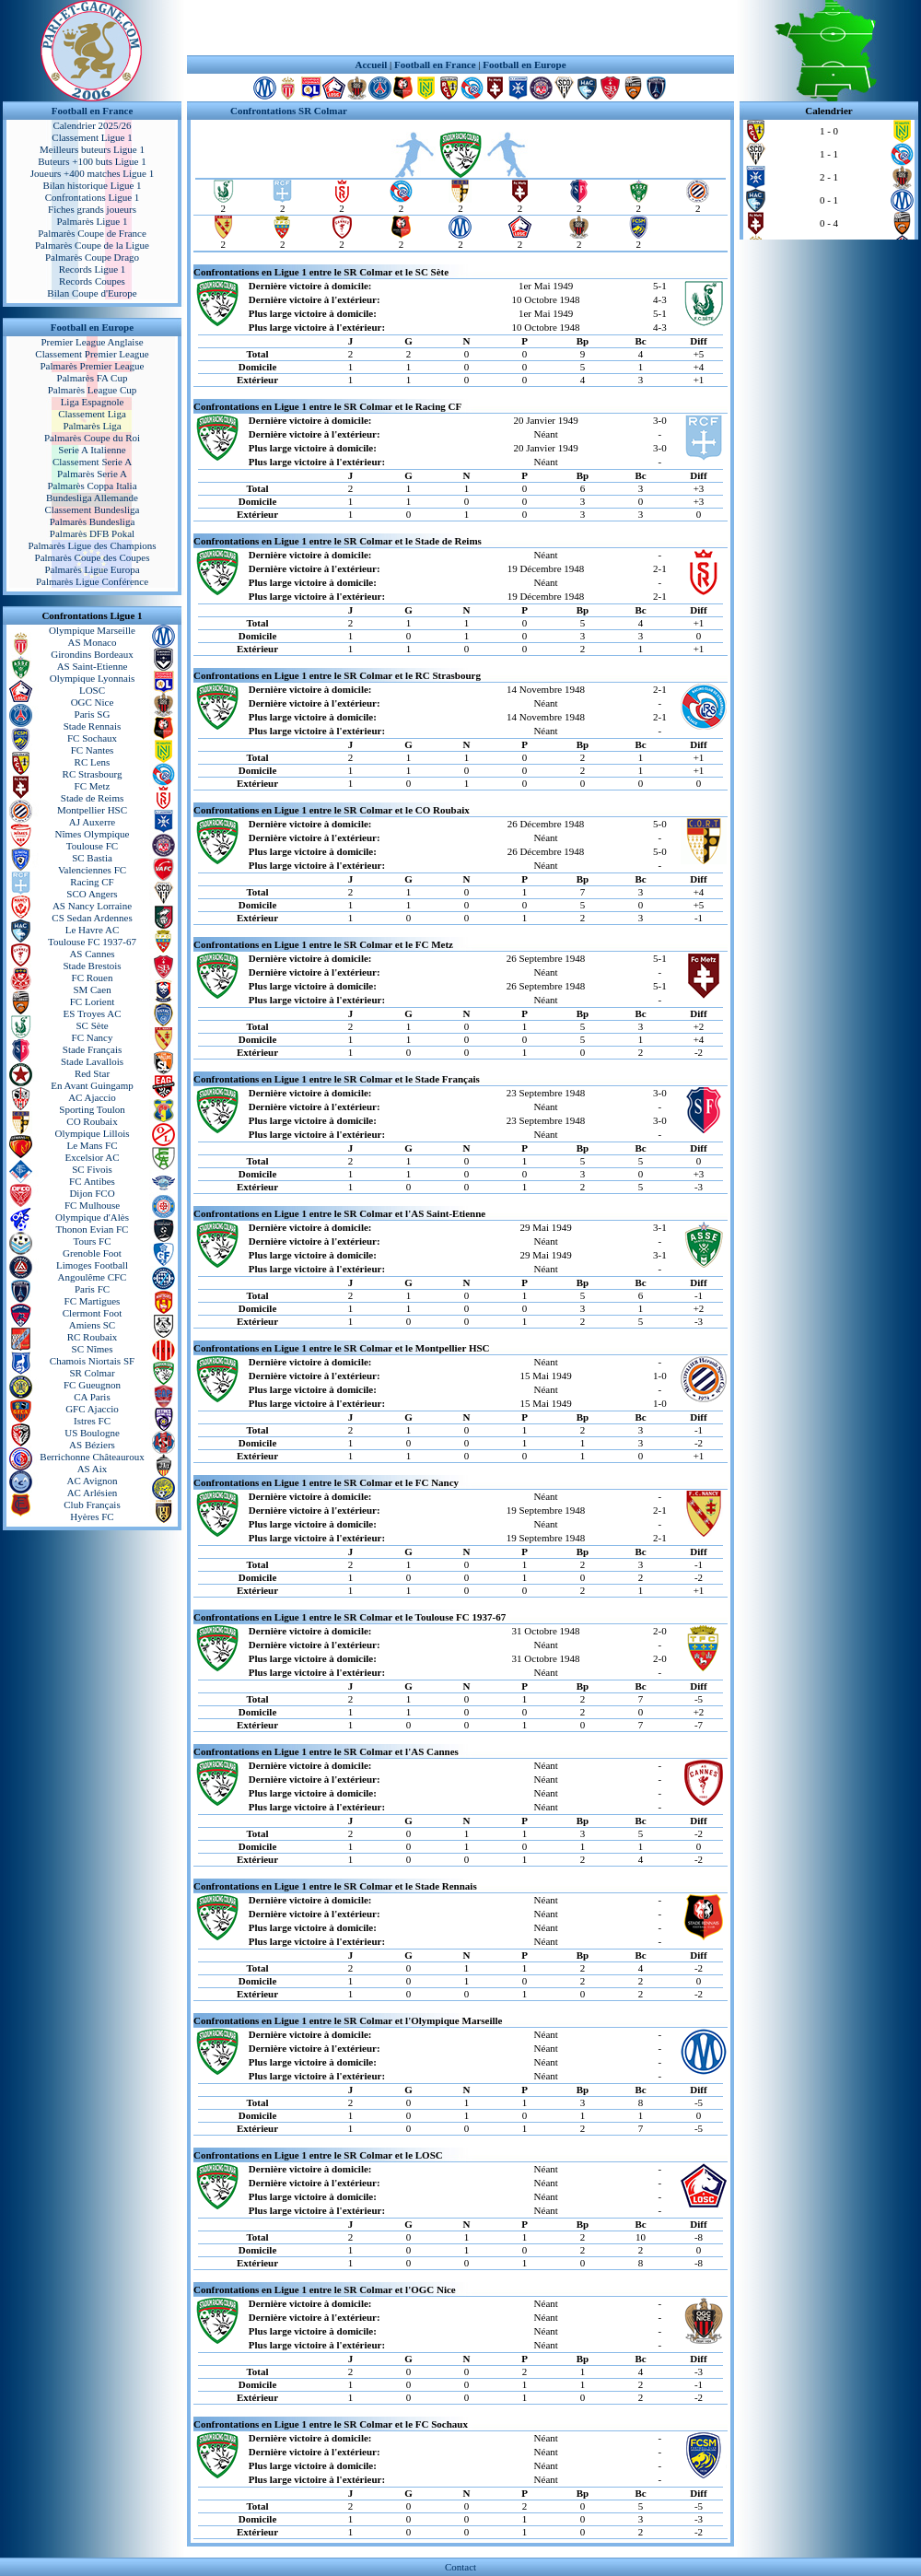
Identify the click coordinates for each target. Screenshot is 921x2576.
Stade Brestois (92, 965)
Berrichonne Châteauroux (92, 1456)
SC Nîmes (92, 1348)
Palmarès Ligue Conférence (92, 581)
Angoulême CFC (92, 1276)
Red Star (92, 1073)
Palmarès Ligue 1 (92, 221)
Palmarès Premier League (92, 365)
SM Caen (92, 989)
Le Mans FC (92, 1145)
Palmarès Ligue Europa (91, 569)
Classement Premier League (91, 353)
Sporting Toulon (91, 1109)
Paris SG (93, 714)
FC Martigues (92, 1300)
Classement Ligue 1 (92, 137)
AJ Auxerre (92, 821)
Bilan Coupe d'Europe (91, 293)
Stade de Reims (92, 797)
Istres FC (92, 1420)
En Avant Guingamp (92, 1085)
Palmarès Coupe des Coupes (92, 557)
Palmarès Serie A (92, 473)
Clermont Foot (92, 1312)
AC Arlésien (92, 1492)
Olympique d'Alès (92, 1217)
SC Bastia (92, 857)
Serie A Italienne (91, 449)
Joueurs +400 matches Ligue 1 (92, 173)
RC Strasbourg (92, 773)
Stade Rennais (93, 726)
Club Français (92, 1504)
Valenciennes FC (92, 869)
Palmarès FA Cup (92, 377)
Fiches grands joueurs (92, 209)
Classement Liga (92, 413)
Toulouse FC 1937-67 (92, 941)
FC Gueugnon (92, 1384)
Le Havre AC (92, 929)
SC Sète (92, 1025)
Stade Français (92, 1049)
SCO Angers (91, 893)
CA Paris (92, 1396)
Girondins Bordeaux (92, 654)
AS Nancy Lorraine (92, 905)
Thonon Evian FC (92, 1229)
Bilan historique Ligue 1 (91, 185)
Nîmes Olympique (92, 833)
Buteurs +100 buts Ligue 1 (92, 161)
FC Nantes (92, 749)
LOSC (92, 690)
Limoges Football (92, 1264)
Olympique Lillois (92, 1133)
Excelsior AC (92, 1157)
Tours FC (92, 1241)
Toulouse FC (92, 845)
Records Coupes (92, 281)
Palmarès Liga (92, 425)
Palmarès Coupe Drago (92, 257)
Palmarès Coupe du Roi (92, 437)
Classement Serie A (92, 461)
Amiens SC (92, 1324)
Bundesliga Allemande (92, 497)
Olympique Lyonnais (92, 678)
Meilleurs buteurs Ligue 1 (92, 149)
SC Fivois (92, 1169)
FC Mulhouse (92, 1205)
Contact (460, 2566)
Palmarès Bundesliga (92, 521)
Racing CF (91, 881)
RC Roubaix (92, 1336)
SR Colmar (91, 1372)
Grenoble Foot (92, 1253)
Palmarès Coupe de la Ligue (92, 245)
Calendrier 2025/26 (91, 125)
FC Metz (93, 785)
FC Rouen (92, 977)
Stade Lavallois (92, 1061)
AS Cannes (91, 953)
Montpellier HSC (92, 809)
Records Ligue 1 (92, 269)
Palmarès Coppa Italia (91, 485)
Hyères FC (91, 1516)
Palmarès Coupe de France (92, 233)
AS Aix (92, 1468)
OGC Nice (92, 702)
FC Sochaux (92, 738)
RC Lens (93, 761)
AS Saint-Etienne (92, 666)
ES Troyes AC (93, 1013)
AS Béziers (92, 1444)
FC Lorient (92, 1001)
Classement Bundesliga (92, 509)
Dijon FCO (91, 1193)
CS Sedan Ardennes (92, 917)
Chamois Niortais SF (92, 1360)
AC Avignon (91, 1480)
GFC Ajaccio (92, 1408)
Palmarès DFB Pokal (92, 533)
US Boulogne (92, 1432)
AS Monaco (92, 642)
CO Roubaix (91, 1121)
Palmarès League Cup (92, 389)
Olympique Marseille (92, 630)
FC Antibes (92, 1181)
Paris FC (92, 1288)
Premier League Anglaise (92, 341)
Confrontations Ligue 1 (92, 197)
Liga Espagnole (92, 401)
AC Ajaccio (92, 1097)
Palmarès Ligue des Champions (92, 545)
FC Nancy (92, 1037)
